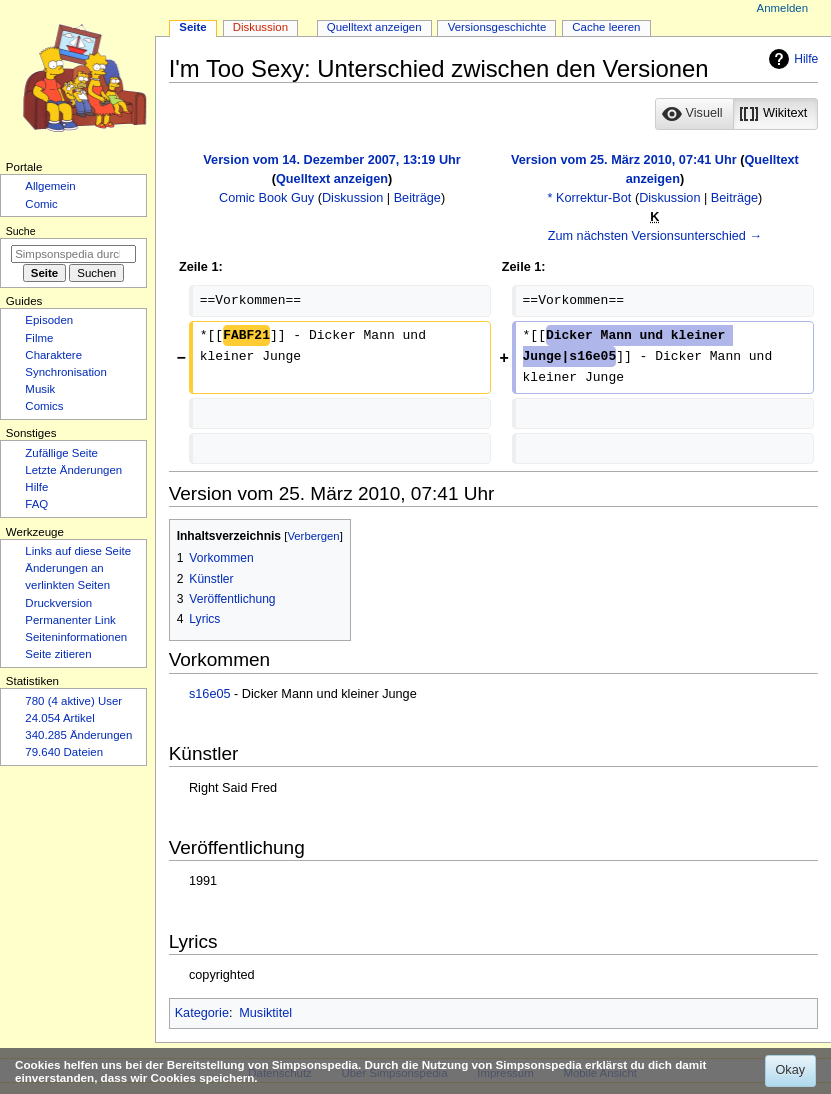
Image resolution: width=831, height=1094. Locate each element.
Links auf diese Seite (78, 551)
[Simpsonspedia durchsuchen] (73, 254)
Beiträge (417, 198)
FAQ (36, 504)
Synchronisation (66, 372)
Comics (44, 406)
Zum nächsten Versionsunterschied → (655, 236)
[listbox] (736, 114)
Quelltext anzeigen (332, 179)
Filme (39, 338)
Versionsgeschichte (497, 27)
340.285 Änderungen (78, 735)
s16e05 (210, 694)
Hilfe (791, 59)
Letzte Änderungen (73, 470)
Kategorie (202, 1013)
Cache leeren (606, 27)
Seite (192, 27)
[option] (693, 113)
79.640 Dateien (64, 752)
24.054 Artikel (59, 718)
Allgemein (50, 186)
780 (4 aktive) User (73, 701)
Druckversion (58, 603)
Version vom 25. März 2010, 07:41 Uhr (624, 160)
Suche (21, 231)
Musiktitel (265, 1013)
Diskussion (352, 198)
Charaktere (53, 355)
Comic (41, 204)
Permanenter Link (70, 620)
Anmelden (783, 8)
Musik (40, 389)
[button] (694, 114)
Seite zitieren (58, 654)
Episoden (49, 320)
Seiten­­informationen (76, 637)
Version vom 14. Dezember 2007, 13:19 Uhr (331, 160)
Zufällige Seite (61, 453)
